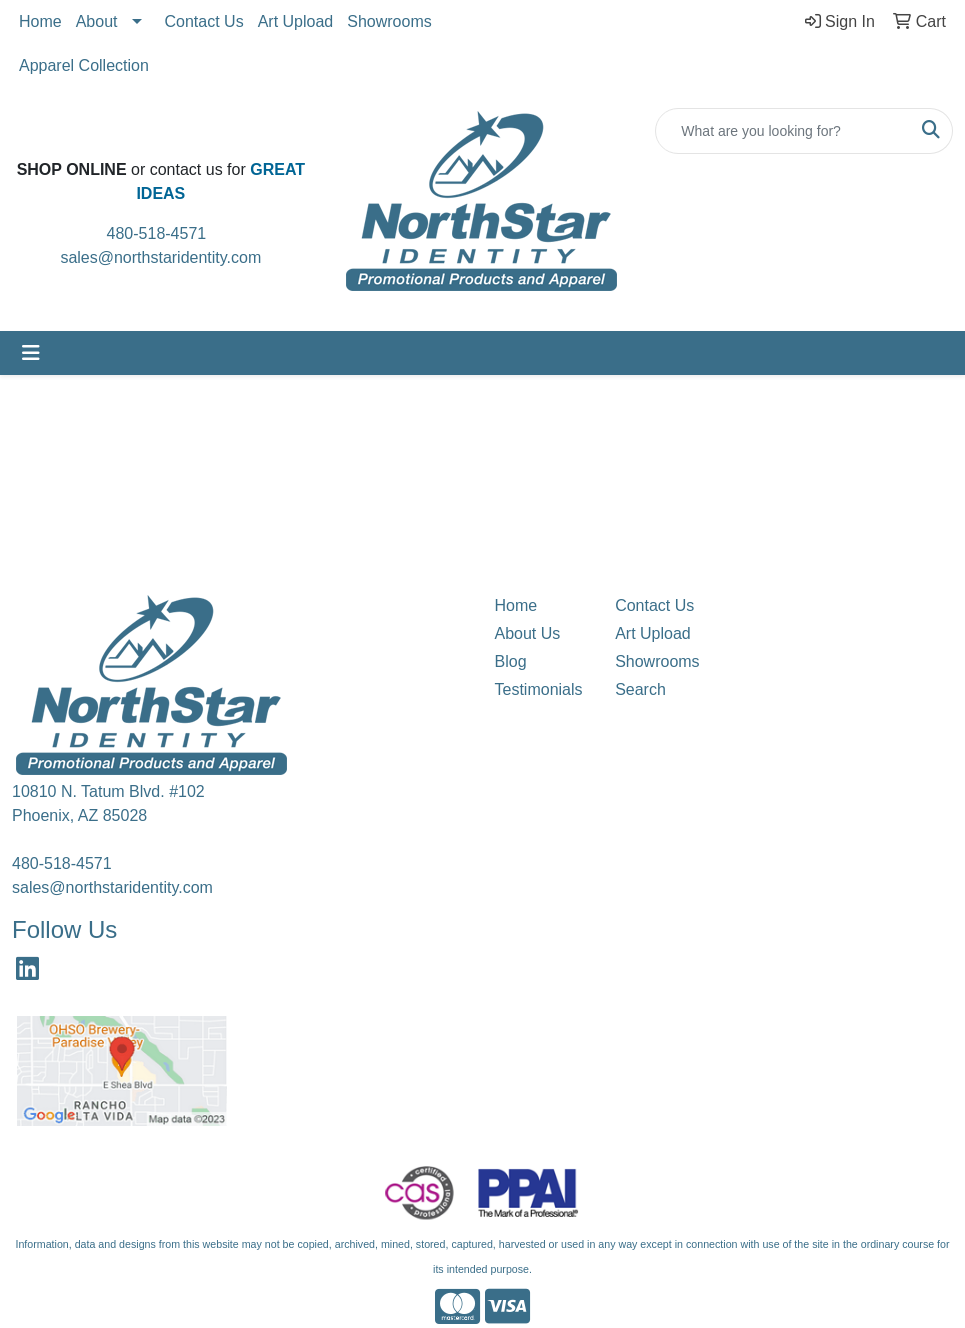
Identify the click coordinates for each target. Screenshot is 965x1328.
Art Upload (296, 21)
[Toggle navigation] (31, 353)
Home (40, 21)
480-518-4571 (163, 233)
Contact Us (204, 21)
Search (640, 689)
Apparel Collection (84, 65)
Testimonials (539, 689)
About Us (528, 633)
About (97, 21)
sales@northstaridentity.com (160, 257)
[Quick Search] (783, 131)
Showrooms (389, 21)
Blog (511, 661)
